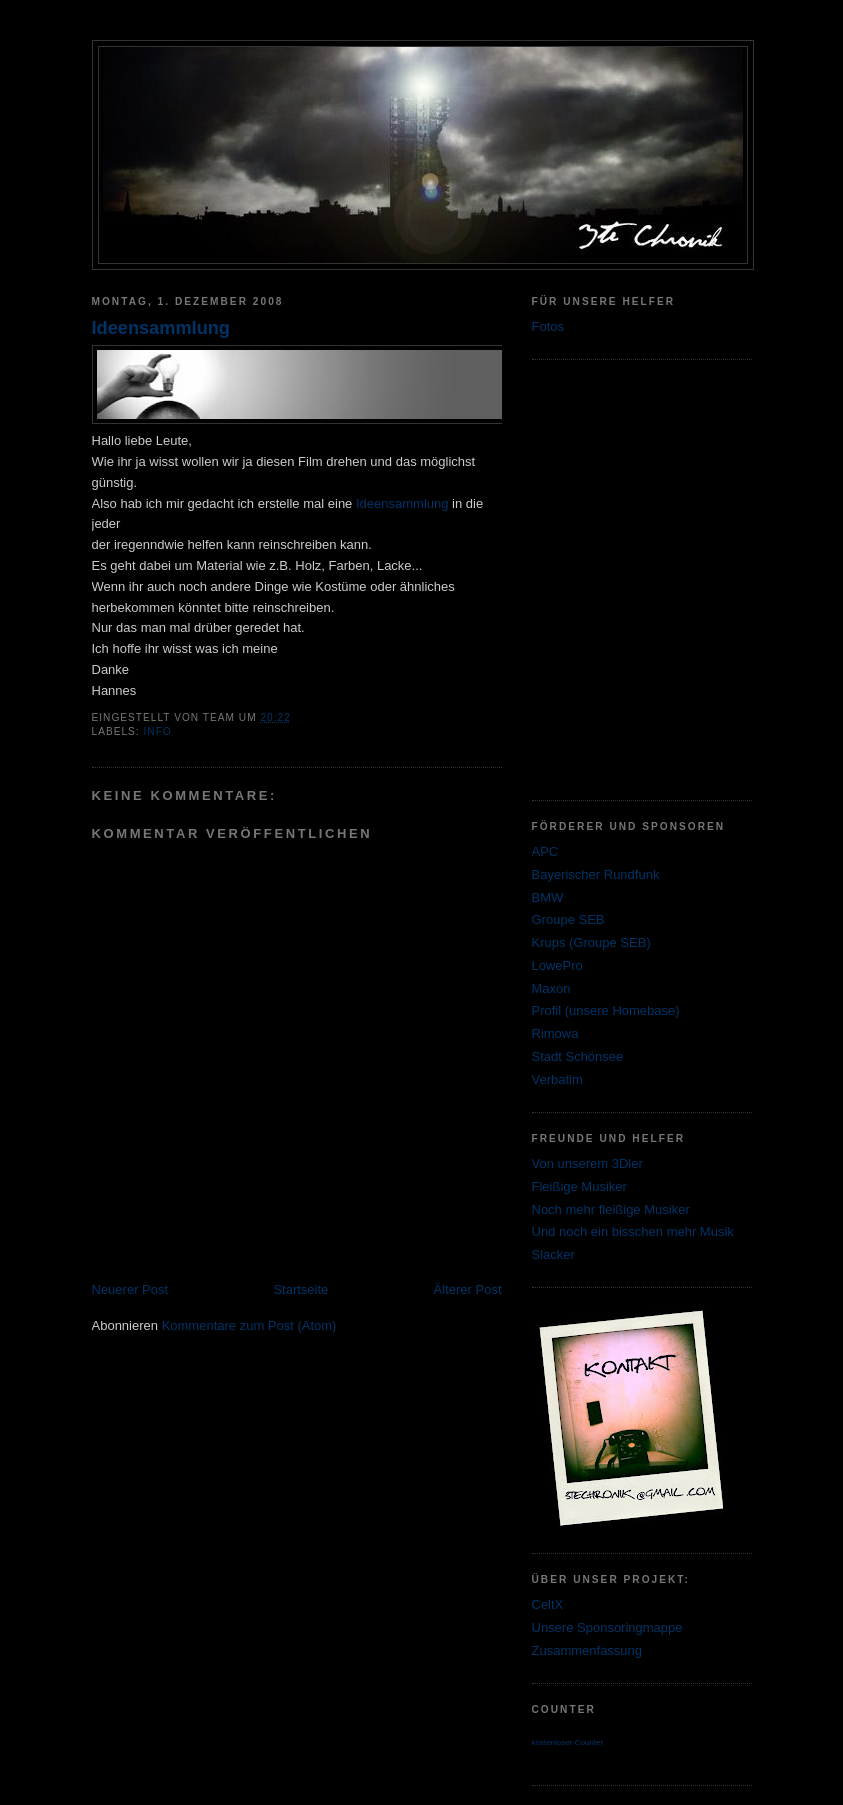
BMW (548, 897)
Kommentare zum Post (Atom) (249, 1325)
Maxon (551, 988)
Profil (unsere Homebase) (606, 1010)
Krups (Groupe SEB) (591, 942)
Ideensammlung (161, 328)
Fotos (548, 326)
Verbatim (557, 1079)
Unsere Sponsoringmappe (607, 1627)
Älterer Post (468, 1289)
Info (158, 731)
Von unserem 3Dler (587, 1163)
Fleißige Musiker (579, 1186)
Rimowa (555, 1033)
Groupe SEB (568, 919)
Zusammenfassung (587, 1650)
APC (545, 851)
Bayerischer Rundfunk (596, 874)
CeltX (548, 1604)
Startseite (300, 1289)
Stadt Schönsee (578, 1056)
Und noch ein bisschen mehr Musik (633, 1231)
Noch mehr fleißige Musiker (611, 1209)
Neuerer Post (130, 1289)
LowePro (557, 965)
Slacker (553, 1254)
